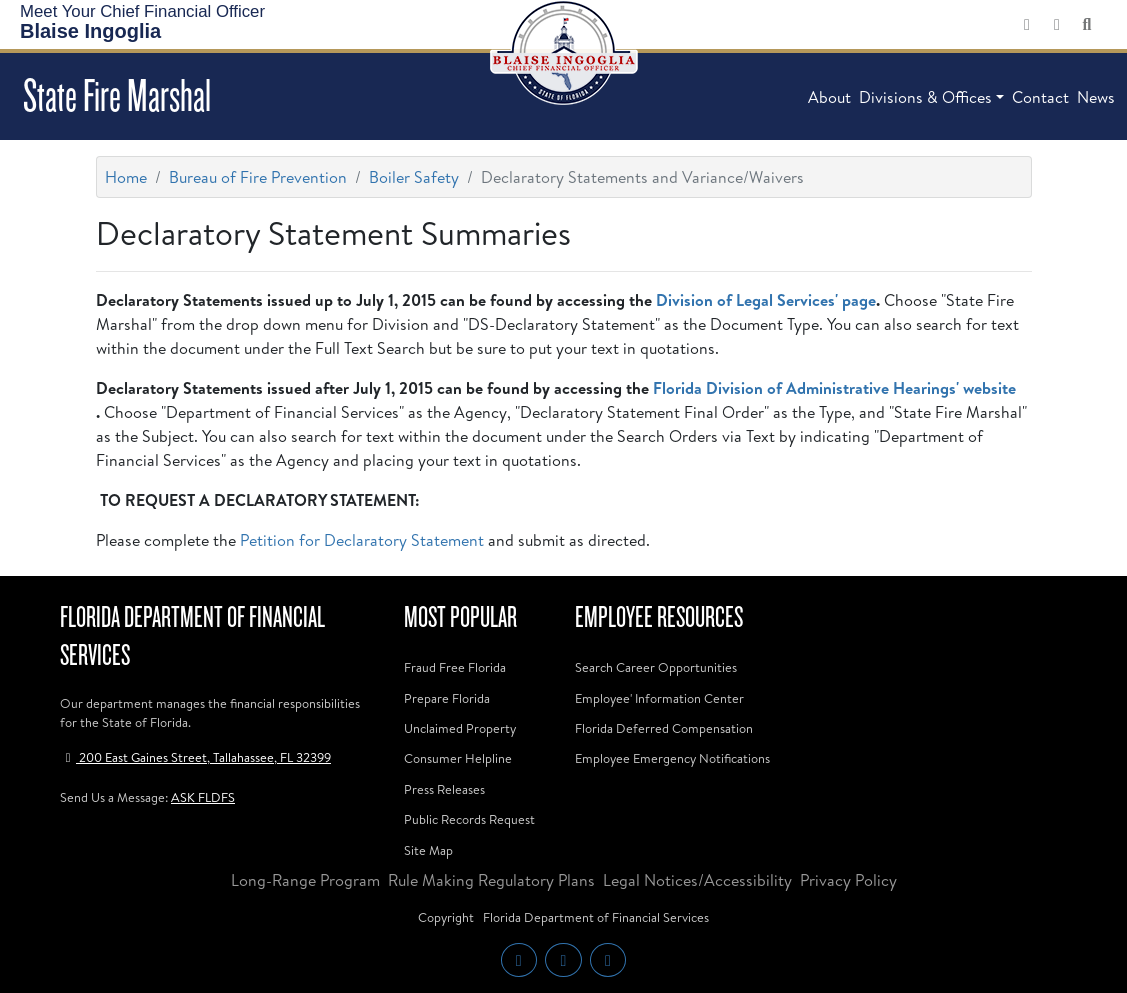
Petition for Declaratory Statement (362, 540)
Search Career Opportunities (656, 667)
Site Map (428, 850)
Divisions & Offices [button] (925, 97)
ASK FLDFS (203, 797)
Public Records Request (469, 819)
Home (126, 177)
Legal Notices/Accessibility (697, 880)
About (829, 97)
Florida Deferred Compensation (664, 728)
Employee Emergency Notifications (672, 758)
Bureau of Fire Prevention (258, 177)
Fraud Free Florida (455, 667)
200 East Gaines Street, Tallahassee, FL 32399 (195, 757)
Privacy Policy (848, 880)
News (1096, 97)
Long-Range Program (305, 880)
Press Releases (444, 789)
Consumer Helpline (458, 758)
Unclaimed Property (460, 728)
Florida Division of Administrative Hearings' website (834, 388)
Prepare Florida (447, 698)
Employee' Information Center (659, 698)
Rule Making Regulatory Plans (491, 880)
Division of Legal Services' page (766, 300)
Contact (1040, 97)
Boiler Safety (414, 177)
